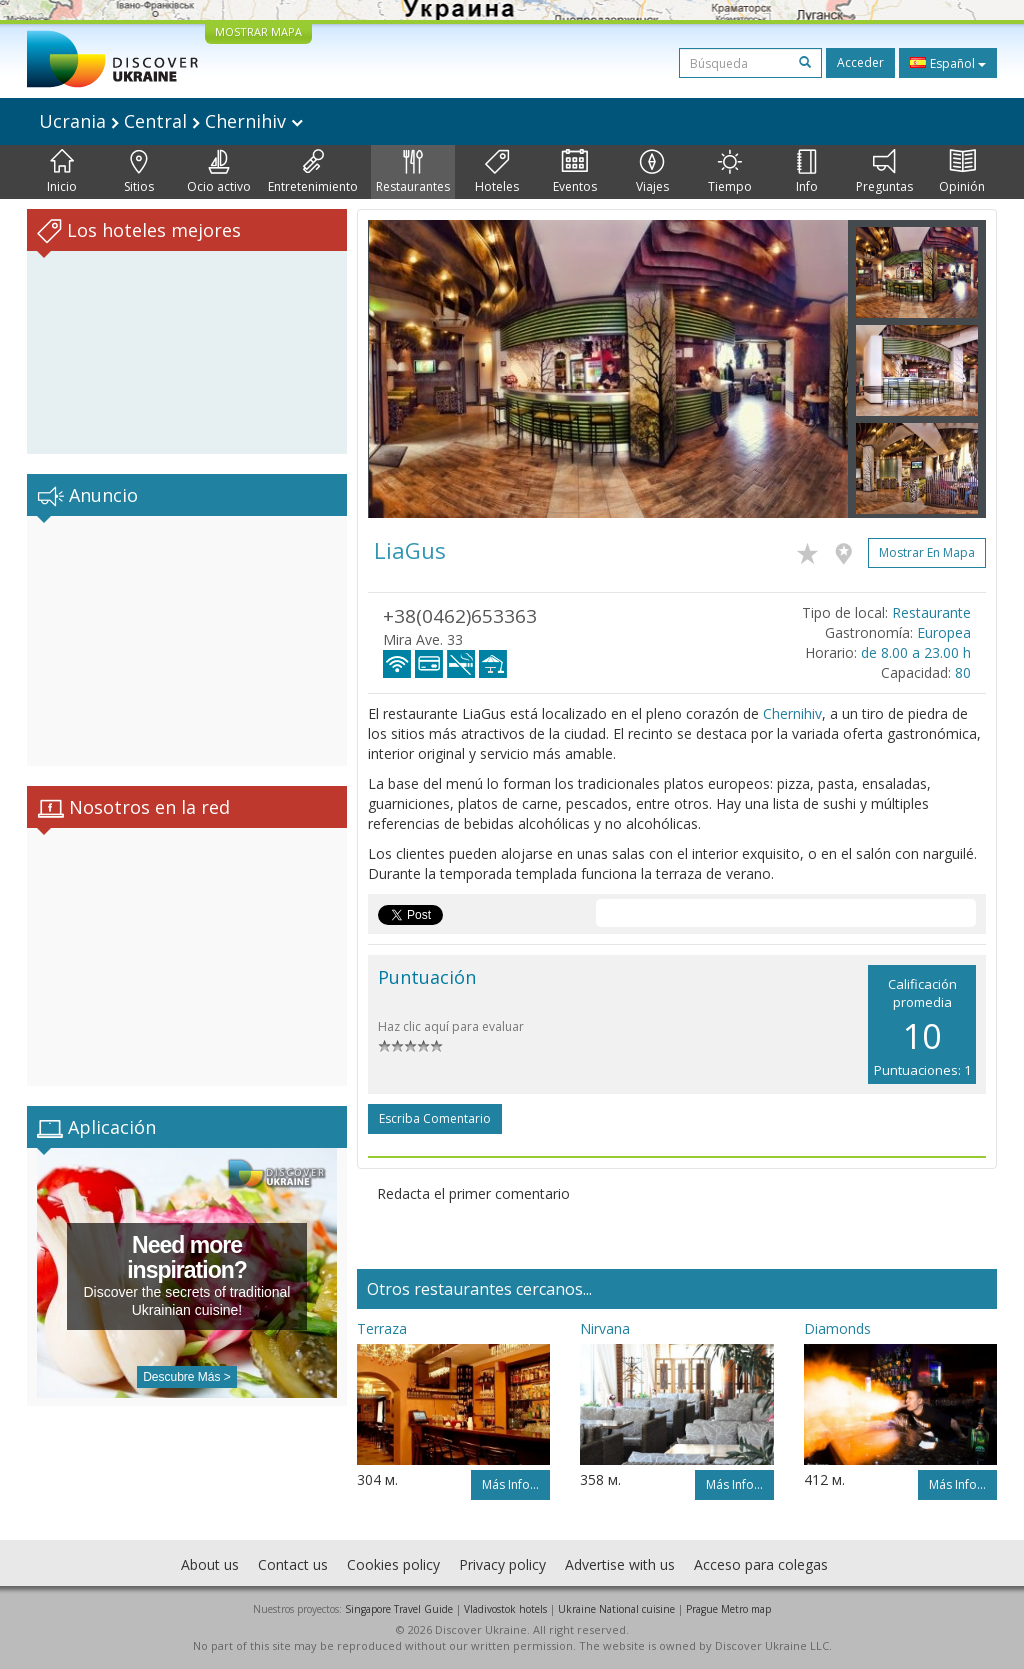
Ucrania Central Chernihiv (171, 121)
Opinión (962, 172)
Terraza (382, 1328)
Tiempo (730, 172)
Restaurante (931, 612)
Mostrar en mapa (927, 552)
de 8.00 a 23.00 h (916, 652)
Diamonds (837, 1328)
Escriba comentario (435, 1118)
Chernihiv (792, 713)
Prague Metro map (728, 1609)
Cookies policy (393, 1564)
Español (948, 63)
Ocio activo (219, 172)
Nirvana (605, 1328)
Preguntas (884, 172)
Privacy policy (502, 1564)
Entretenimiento (313, 172)
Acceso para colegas (761, 1564)
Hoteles (497, 172)
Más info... (510, 1484)
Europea (944, 632)
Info (807, 172)
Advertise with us (620, 1564)
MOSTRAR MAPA (258, 31)
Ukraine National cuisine (616, 1609)
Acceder (860, 62)
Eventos (575, 172)
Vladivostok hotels (505, 1609)
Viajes (652, 172)
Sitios (139, 172)
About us (210, 1564)
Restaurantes (413, 172)
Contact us (293, 1564)
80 (963, 672)
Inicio (62, 172)
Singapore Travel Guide (399, 1609)
